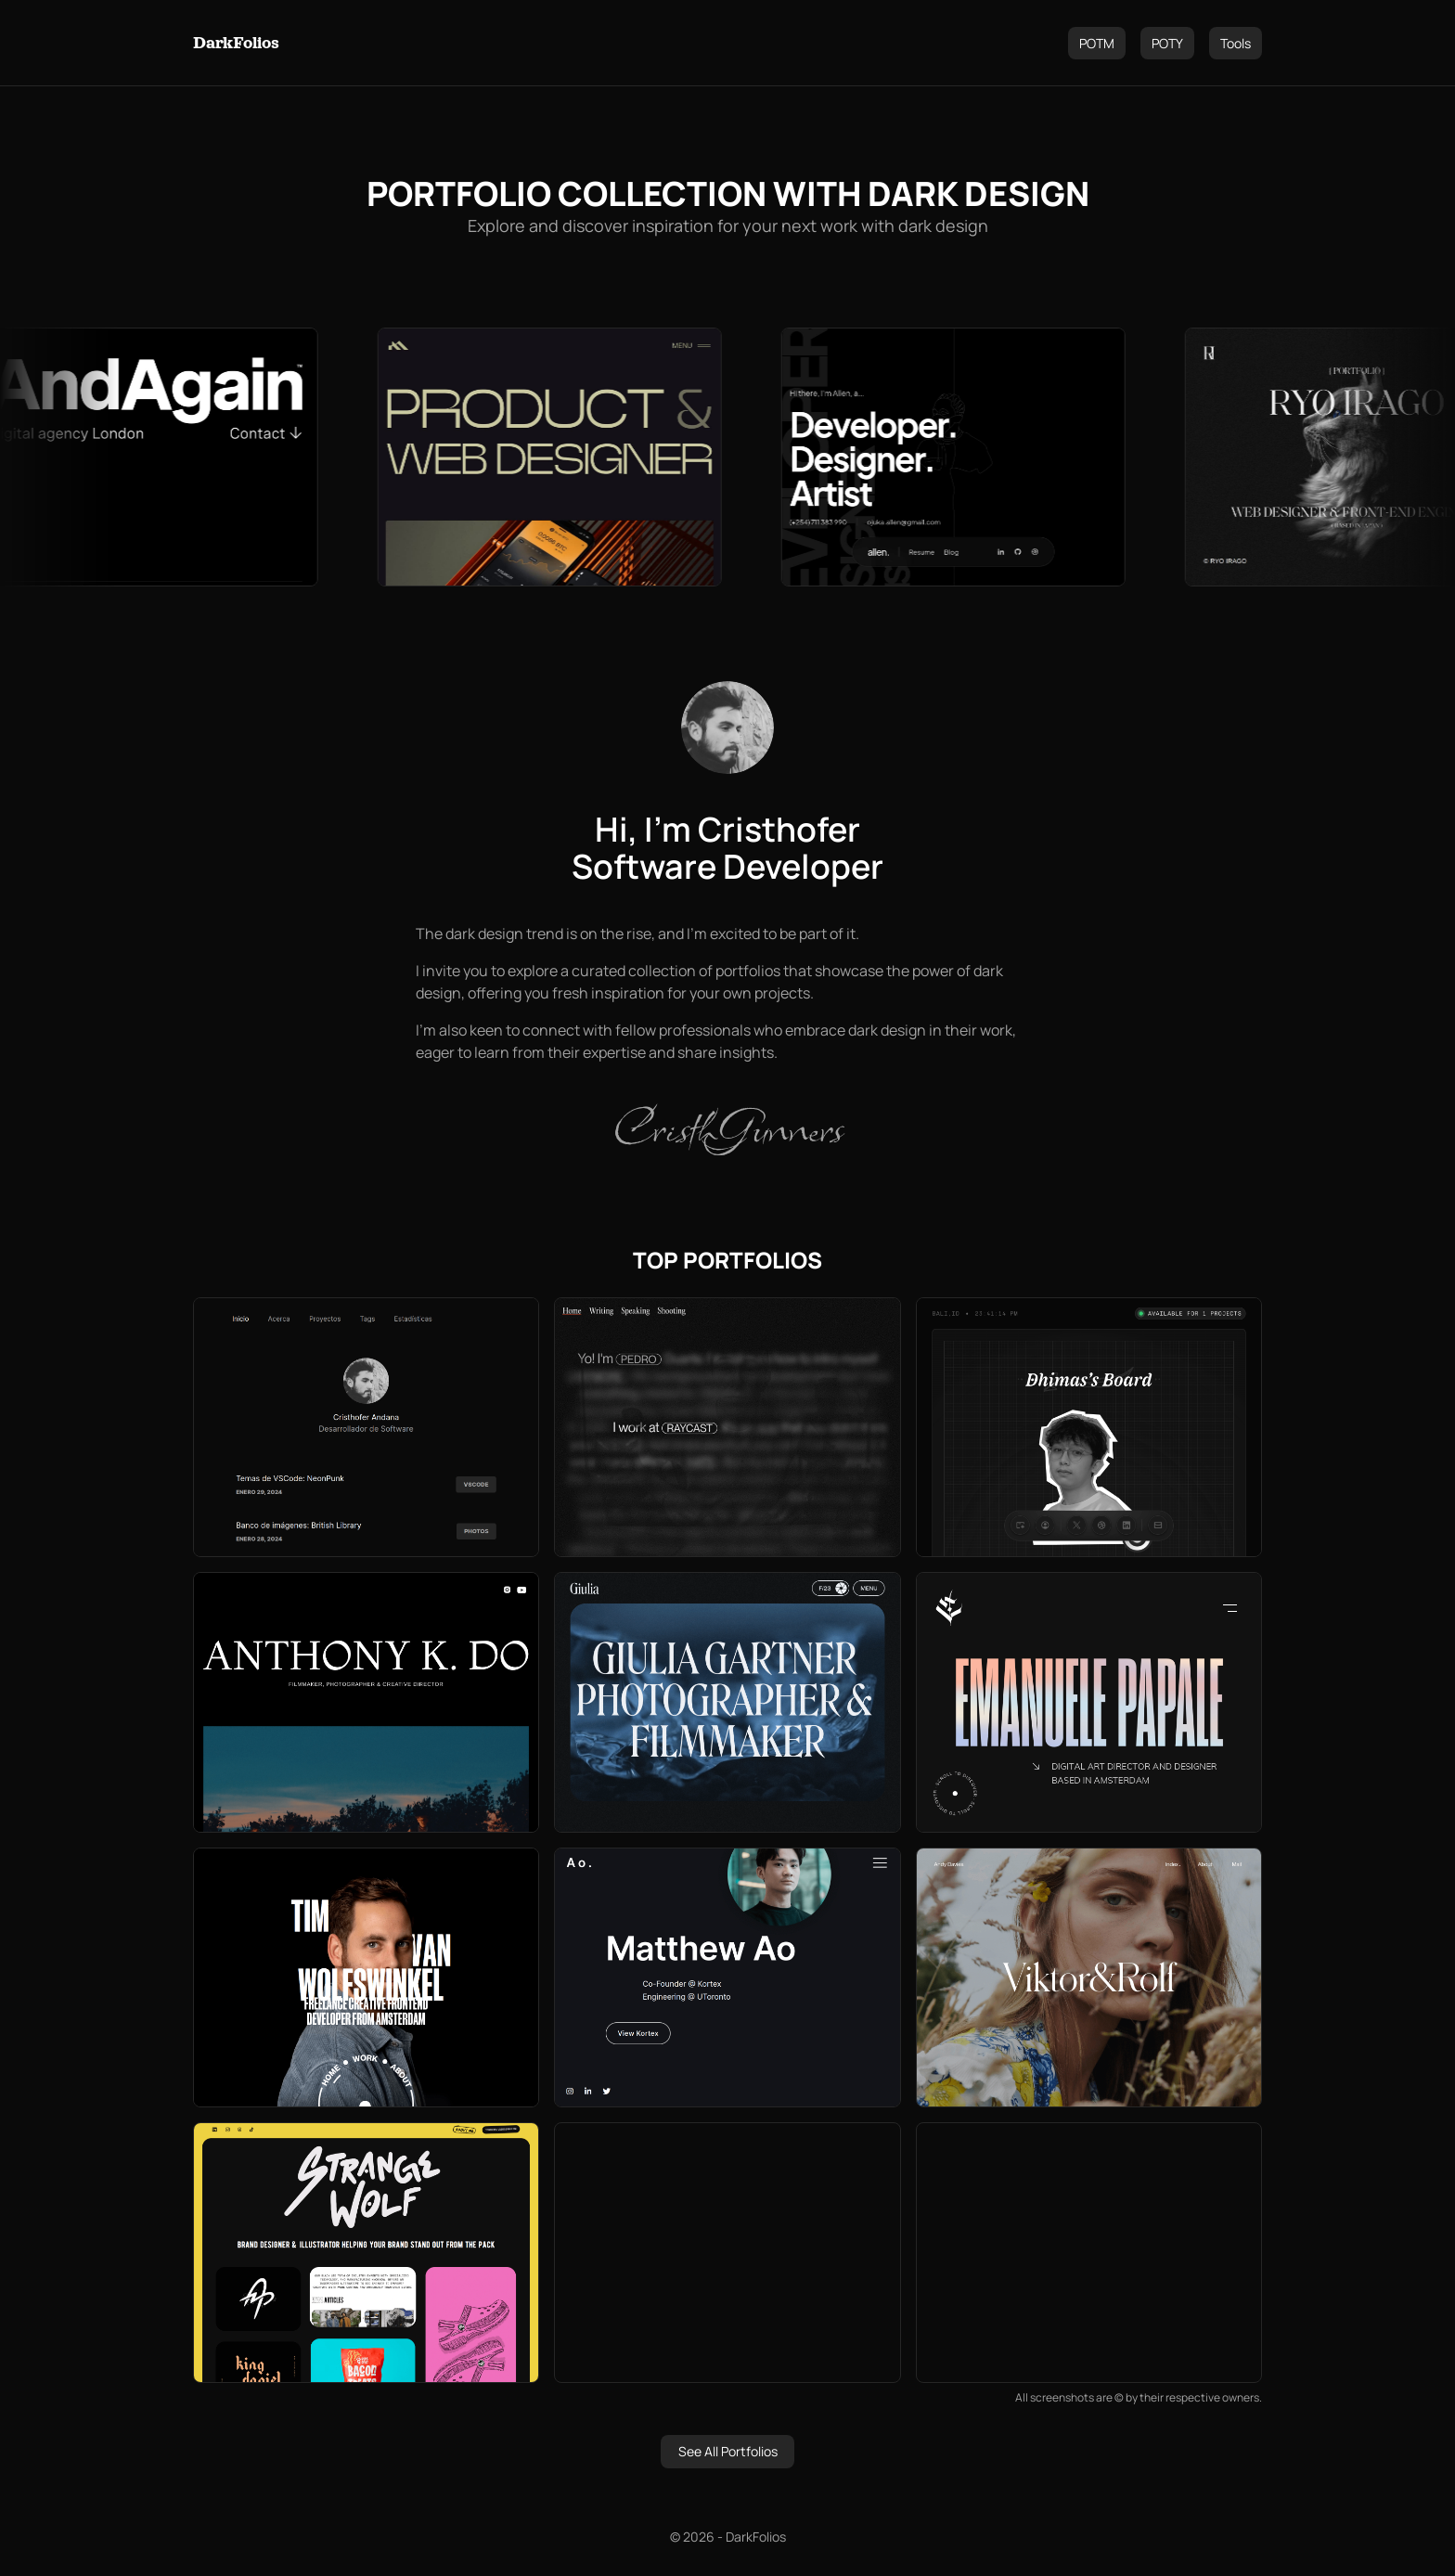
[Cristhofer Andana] (727, 727)
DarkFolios (236, 42)
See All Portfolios (728, 2451)
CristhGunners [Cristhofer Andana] (727, 1128)
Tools (1235, 43)
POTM (1096, 43)
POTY (1167, 43)
